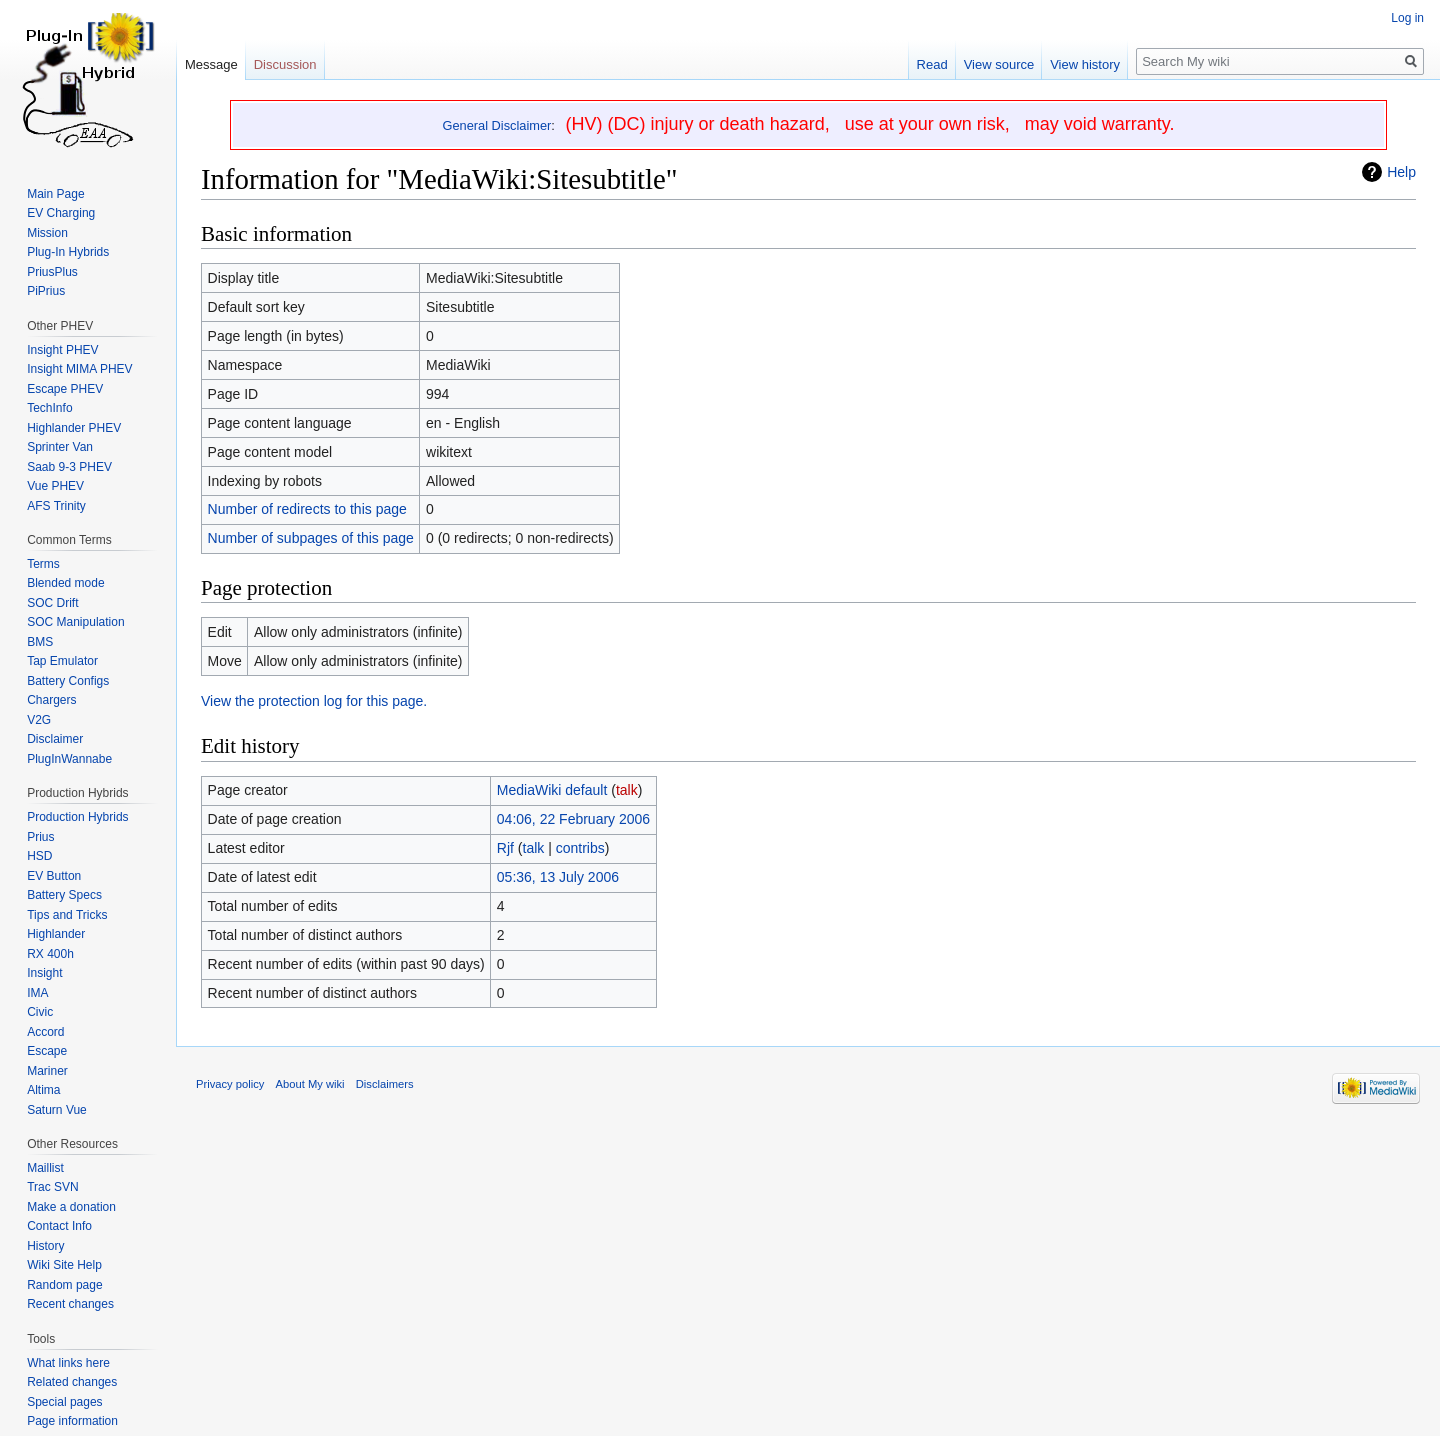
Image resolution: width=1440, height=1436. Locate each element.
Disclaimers (385, 1084)
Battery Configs (68, 681)
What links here (68, 1363)
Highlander (56, 934)
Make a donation (71, 1207)
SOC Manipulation (75, 622)
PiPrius (46, 291)
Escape (47, 1051)
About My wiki (310, 1084)
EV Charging (61, 213)
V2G (39, 720)
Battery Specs (64, 895)
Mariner (47, 1071)
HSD (39, 856)
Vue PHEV (55, 486)
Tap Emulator (62, 661)
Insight (44, 973)
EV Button (54, 876)
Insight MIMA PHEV (79, 369)
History (45, 1246)
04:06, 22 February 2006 (573, 819)
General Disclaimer (497, 125)
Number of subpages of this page (311, 538)
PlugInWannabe (69, 759)
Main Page (55, 194)
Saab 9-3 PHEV (69, 467)
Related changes (72, 1382)
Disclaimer (55, 739)
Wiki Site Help (64, 1265)
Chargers (51, 700)
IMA (37, 993)
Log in (1407, 18)
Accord (45, 1032)
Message (211, 64)
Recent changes (70, 1304)
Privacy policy (230, 1084)
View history (1085, 64)
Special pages (64, 1402)
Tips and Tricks (67, 915)
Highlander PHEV (74, 428)
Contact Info (59, 1226)
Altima (43, 1090)
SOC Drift (52, 603)
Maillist (45, 1168)
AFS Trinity (56, 506)
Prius (40, 837)
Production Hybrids (77, 817)
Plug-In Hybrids (68, 252)
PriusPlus (52, 272)
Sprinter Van (60, 447)
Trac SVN (53, 1187)
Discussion (285, 64)
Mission (47, 233)
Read (932, 64)
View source (999, 64)
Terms (43, 564)
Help (1401, 172)
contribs (580, 848)
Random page (64, 1285)
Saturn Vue (57, 1110)
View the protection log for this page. (314, 701)
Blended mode (65, 583)
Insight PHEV (62, 350)
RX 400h (50, 954)
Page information (72, 1421)
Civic (40, 1012)
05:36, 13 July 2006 (558, 877)
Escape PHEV (65, 389)
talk (627, 790)
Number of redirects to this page (307, 509)
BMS (40, 642)
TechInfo (49, 408)
